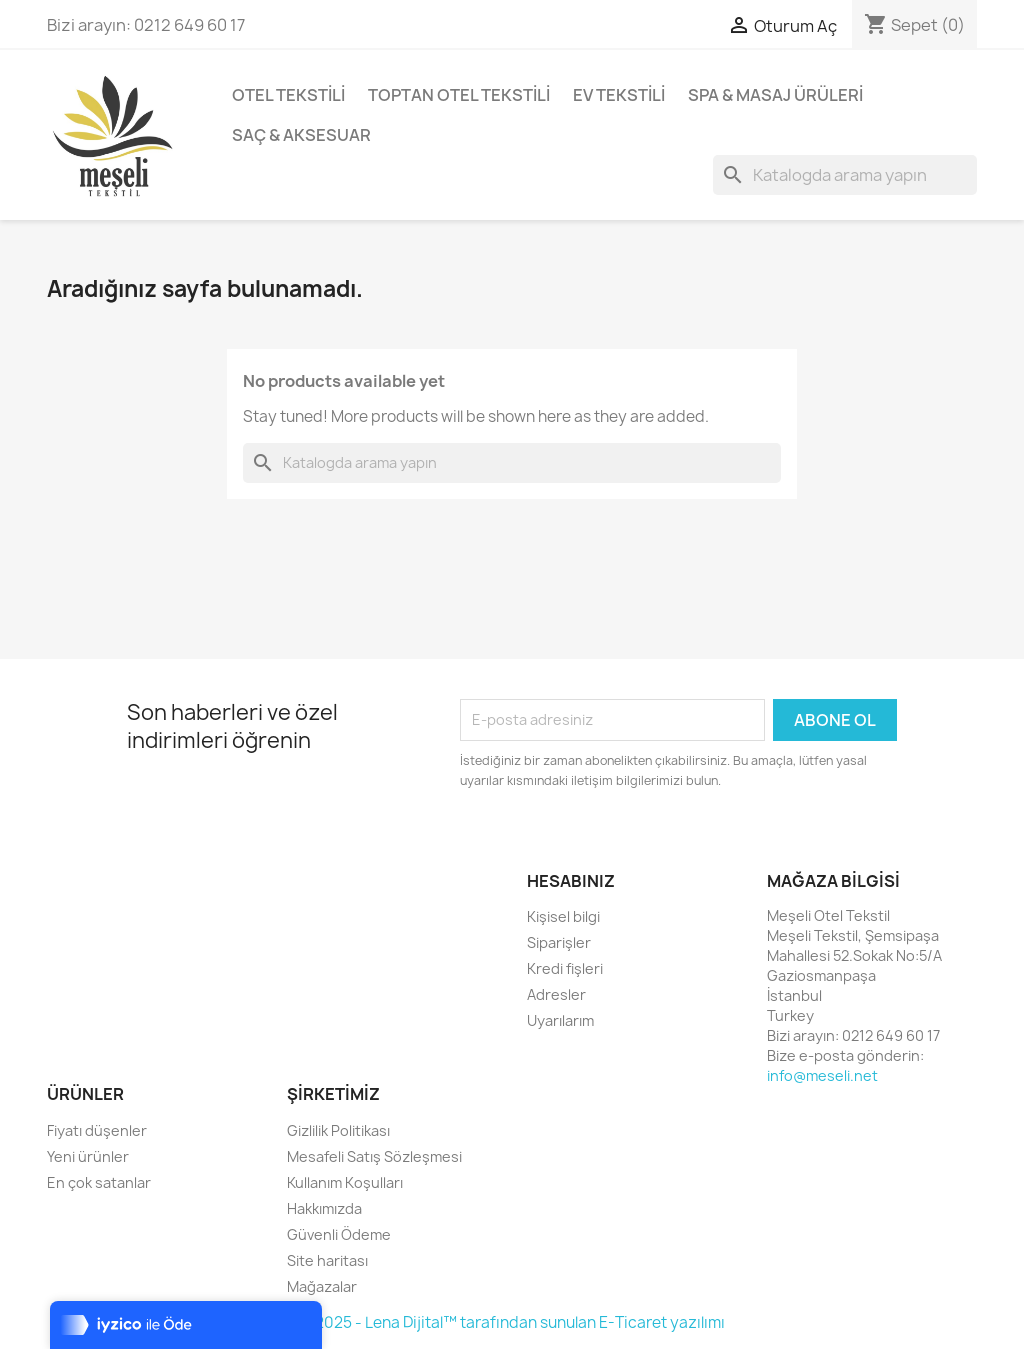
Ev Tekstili (619, 95)
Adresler (556, 994)
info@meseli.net (822, 1075)
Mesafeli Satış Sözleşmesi (374, 1156)
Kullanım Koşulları (345, 1182)
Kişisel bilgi (563, 916)
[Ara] (845, 175)
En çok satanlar (99, 1182)
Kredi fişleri (565, 968)
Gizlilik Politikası (338, 1130)
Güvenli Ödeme (339, 1234)
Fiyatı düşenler (97, 1130)
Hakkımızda (324, 1208)
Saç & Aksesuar (301, 135)
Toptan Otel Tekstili (459, 95)
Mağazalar (322, 1286)
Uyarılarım (560, 1020)
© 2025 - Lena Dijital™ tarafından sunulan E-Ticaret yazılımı (512, 1322)
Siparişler (559, 942)
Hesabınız (571, 881)
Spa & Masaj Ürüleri (775, 95)
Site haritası (327, 1260)
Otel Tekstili (288, 95)
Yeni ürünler (88, 1156)
